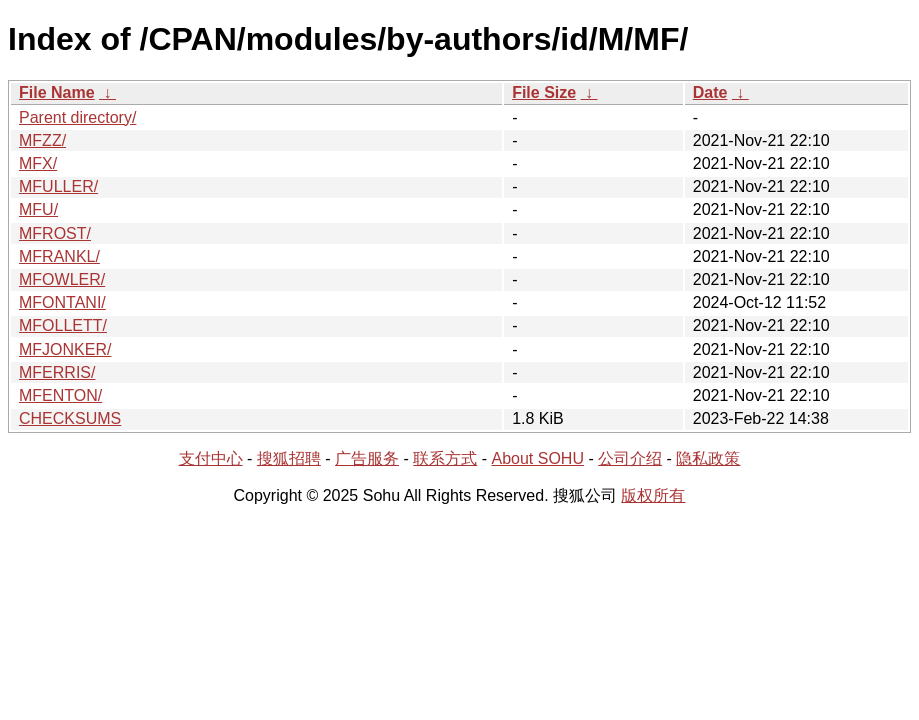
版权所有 (653, 495)
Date (710, 92)
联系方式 (445, 458)
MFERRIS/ (57, 372)
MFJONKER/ (65, 349)
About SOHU (537, 458)
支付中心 (211, 458)
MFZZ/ (42, 140)
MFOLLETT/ (63, 325)
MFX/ (38, 163)
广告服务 (367, 458)
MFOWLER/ (62, 279)
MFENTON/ (60, 395)
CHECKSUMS (70, 418)
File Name (57, 92)
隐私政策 (708, 458)
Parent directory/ (77, 117)
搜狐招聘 (289, 458)
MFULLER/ (58, 186)
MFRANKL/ (59, 256)
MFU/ (38, 209)
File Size (544, 92)
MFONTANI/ (62, 302)
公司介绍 (630, 458)
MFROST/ (55, 233)
